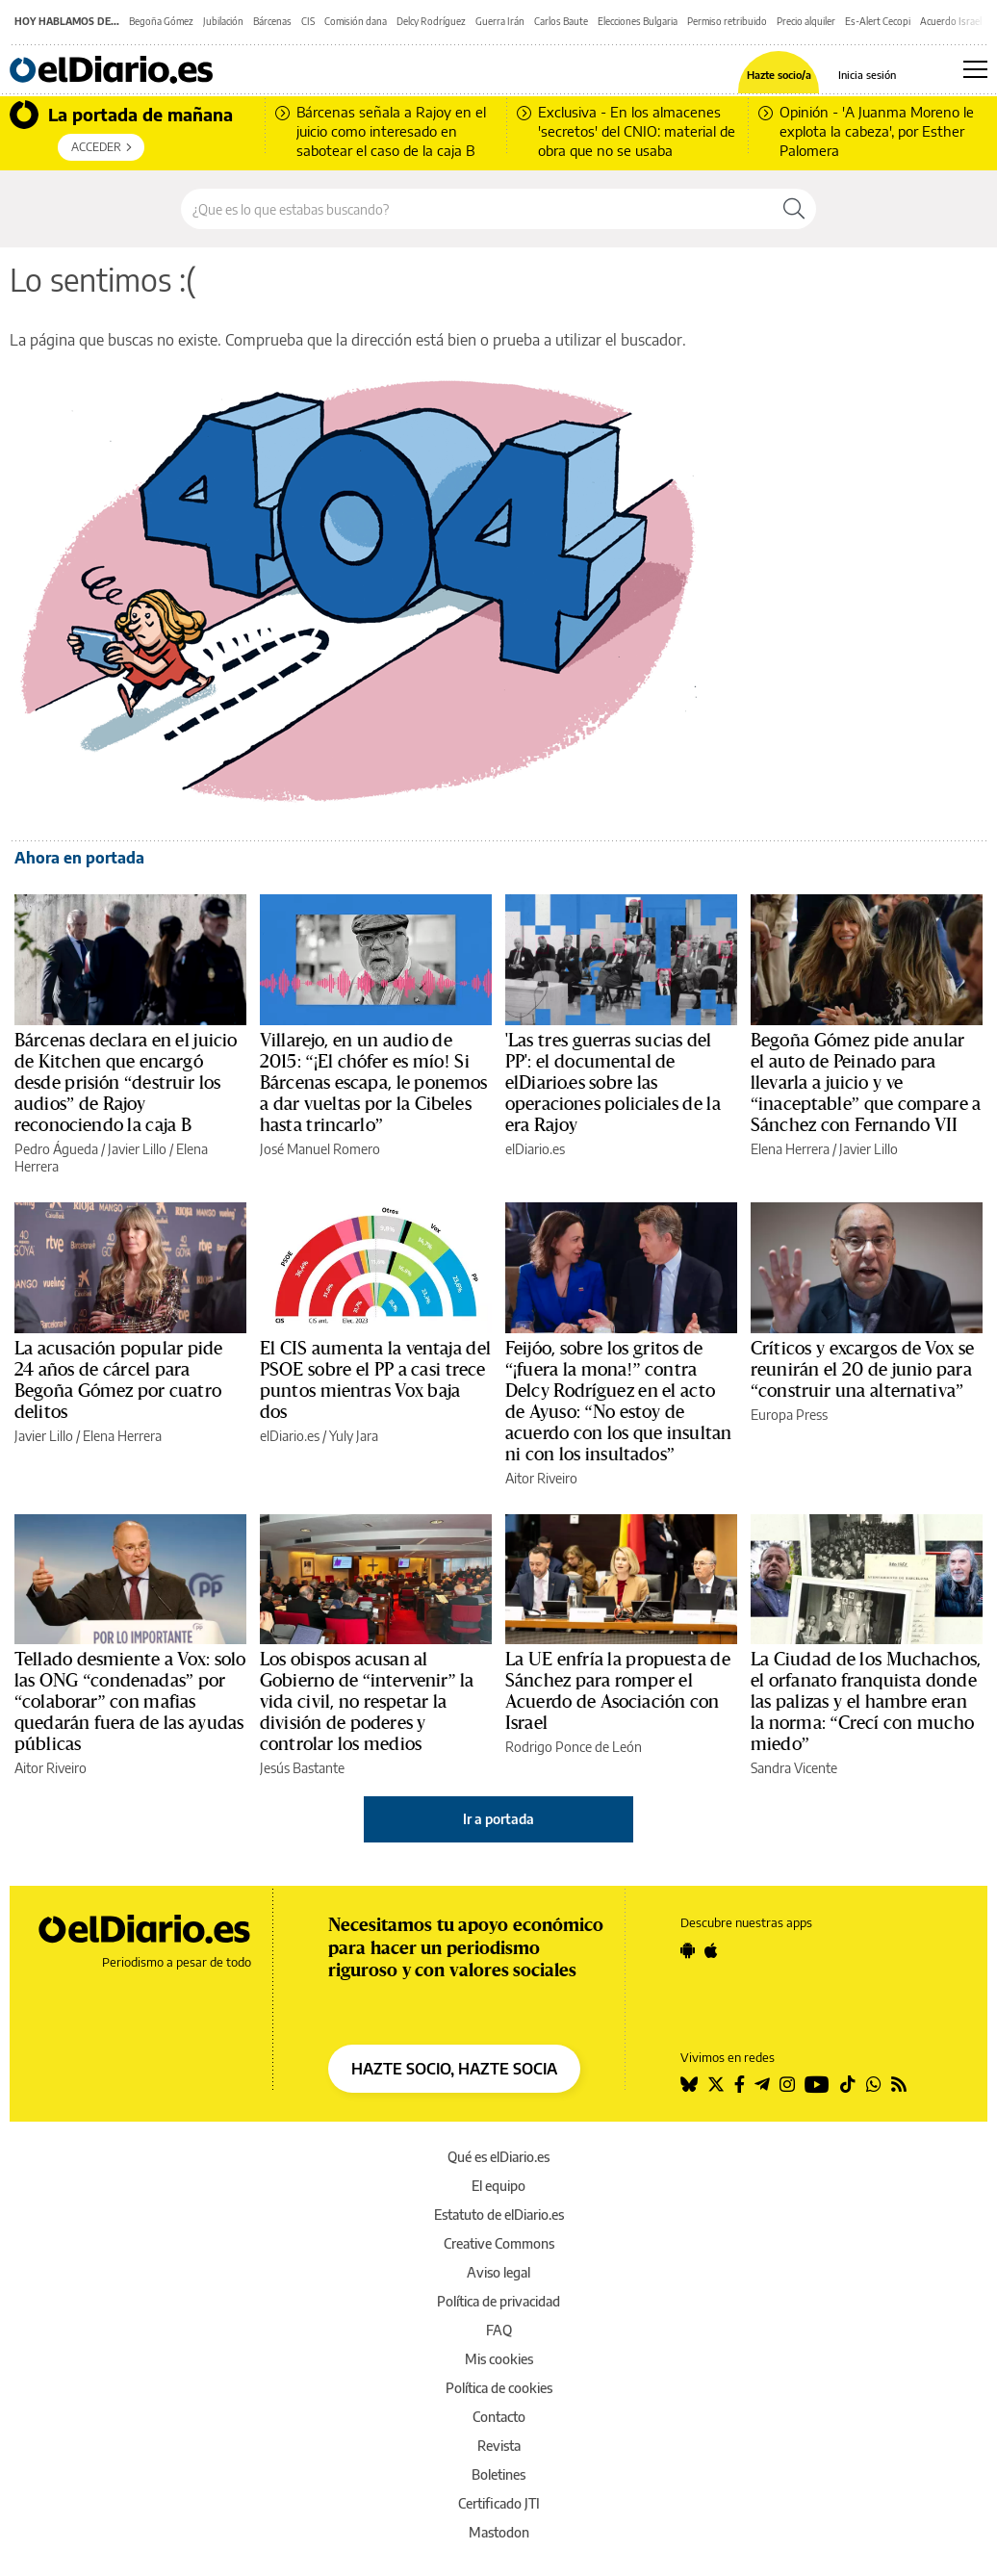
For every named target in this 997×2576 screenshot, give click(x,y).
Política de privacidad (498, 2301)
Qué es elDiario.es (498, 2157)
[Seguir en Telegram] (762, 2084)
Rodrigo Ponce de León (573, 1747)
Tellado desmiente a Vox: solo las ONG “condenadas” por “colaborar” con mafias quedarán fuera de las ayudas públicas (129, 1702)
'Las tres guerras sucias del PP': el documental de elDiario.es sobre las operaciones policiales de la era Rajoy (613, 1083)
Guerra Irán (499, 21)
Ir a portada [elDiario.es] (498, 1819)
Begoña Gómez (161, 21)
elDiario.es (535, 1149)
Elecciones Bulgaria (637, 21)
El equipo (498, 2185)
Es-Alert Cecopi (877, 21)
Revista (499, 2445)
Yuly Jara (353, 1436)
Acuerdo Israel (951, 21)
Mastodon (499, 2532)
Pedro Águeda (56, 1149)
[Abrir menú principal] (975, 69)
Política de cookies (499, 2388)
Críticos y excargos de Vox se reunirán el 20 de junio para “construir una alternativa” (862, 1370)
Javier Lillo (137, 1149)
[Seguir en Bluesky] (689, 2084)
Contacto (499, 2417)
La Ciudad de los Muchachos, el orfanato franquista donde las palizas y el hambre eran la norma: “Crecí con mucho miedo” (866, 1702)
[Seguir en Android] (687, 1950)
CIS (308, 21)
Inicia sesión (867, 74)
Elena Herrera (790, 1149)
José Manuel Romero (320, 1149)
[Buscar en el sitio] (477, 209)
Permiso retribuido (727, 21)
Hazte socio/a (779, 74)
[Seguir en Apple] (711, 1950)
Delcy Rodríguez (431, 21)
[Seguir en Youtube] (817, 2084)
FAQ (499, 2330)
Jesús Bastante (302, 1768)
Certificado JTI (499, 2503)
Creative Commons (499, 2243)
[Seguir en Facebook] (739, 2084)
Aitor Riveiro (541, 1478)
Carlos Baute (561, 21)
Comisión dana (355, 21)
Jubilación (223, 21)
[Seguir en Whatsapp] (874, 2084)
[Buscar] (794, 209)
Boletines (498, 2474)
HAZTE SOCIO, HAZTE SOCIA (454, 2068)
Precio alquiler (806, 21)
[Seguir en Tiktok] (847, 2084)
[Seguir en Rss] (899, 2084)
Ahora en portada (79, 857)
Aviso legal (498, 2272)
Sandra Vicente (794, 1768)
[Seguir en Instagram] (787, 2084)
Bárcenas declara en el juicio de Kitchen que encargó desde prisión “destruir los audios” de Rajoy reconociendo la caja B (125, 1083)
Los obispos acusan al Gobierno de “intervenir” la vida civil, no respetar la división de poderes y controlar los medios (367, 1702)
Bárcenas (272, 21)
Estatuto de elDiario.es (499, 2214)
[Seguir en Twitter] (716, 2084)
